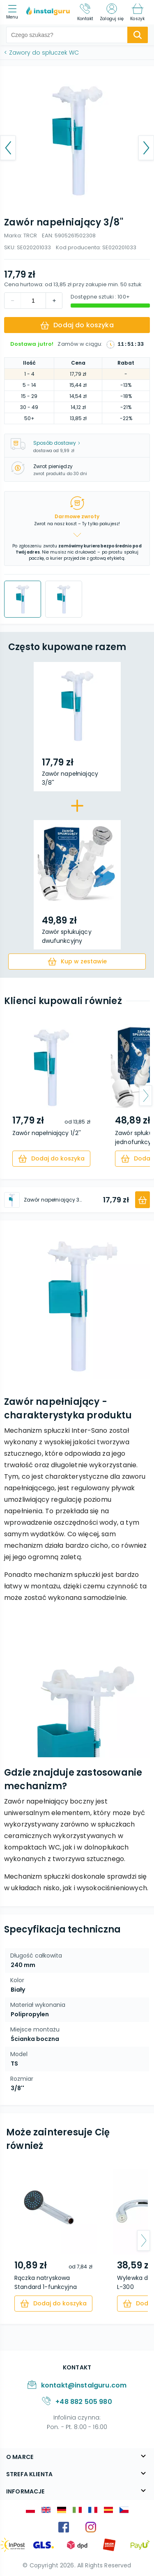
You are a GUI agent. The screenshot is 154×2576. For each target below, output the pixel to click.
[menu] (14, 12)
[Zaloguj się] (112, 12)
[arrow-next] (145, 1095)
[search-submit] (137, 35)
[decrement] (54, 300)
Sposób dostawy (56, 442)
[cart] (77, 962)
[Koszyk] (137, 12)
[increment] (13, 300)
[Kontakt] (85, 12)
